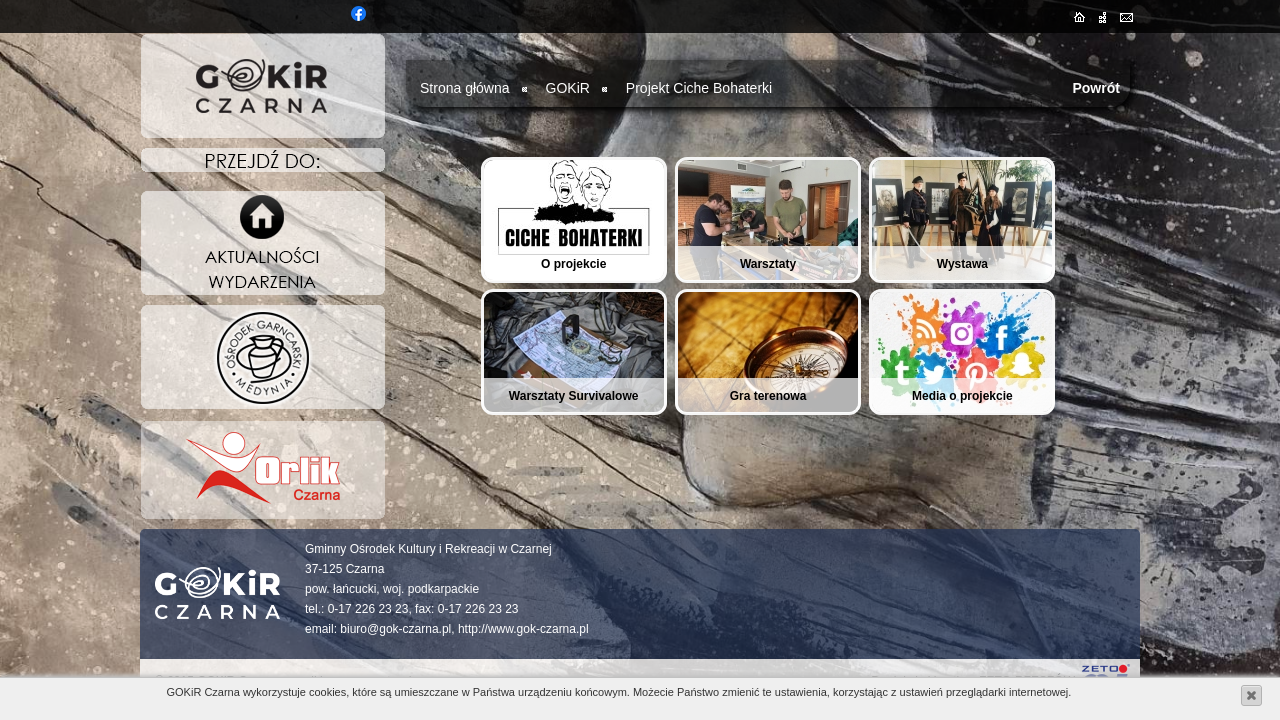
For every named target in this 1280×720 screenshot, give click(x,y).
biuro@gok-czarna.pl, (397, 629)
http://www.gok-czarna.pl (523, 629)
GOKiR (568, 88)
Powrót (1096, 88)
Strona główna (465, 88)
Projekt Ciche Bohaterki (699, 88)
